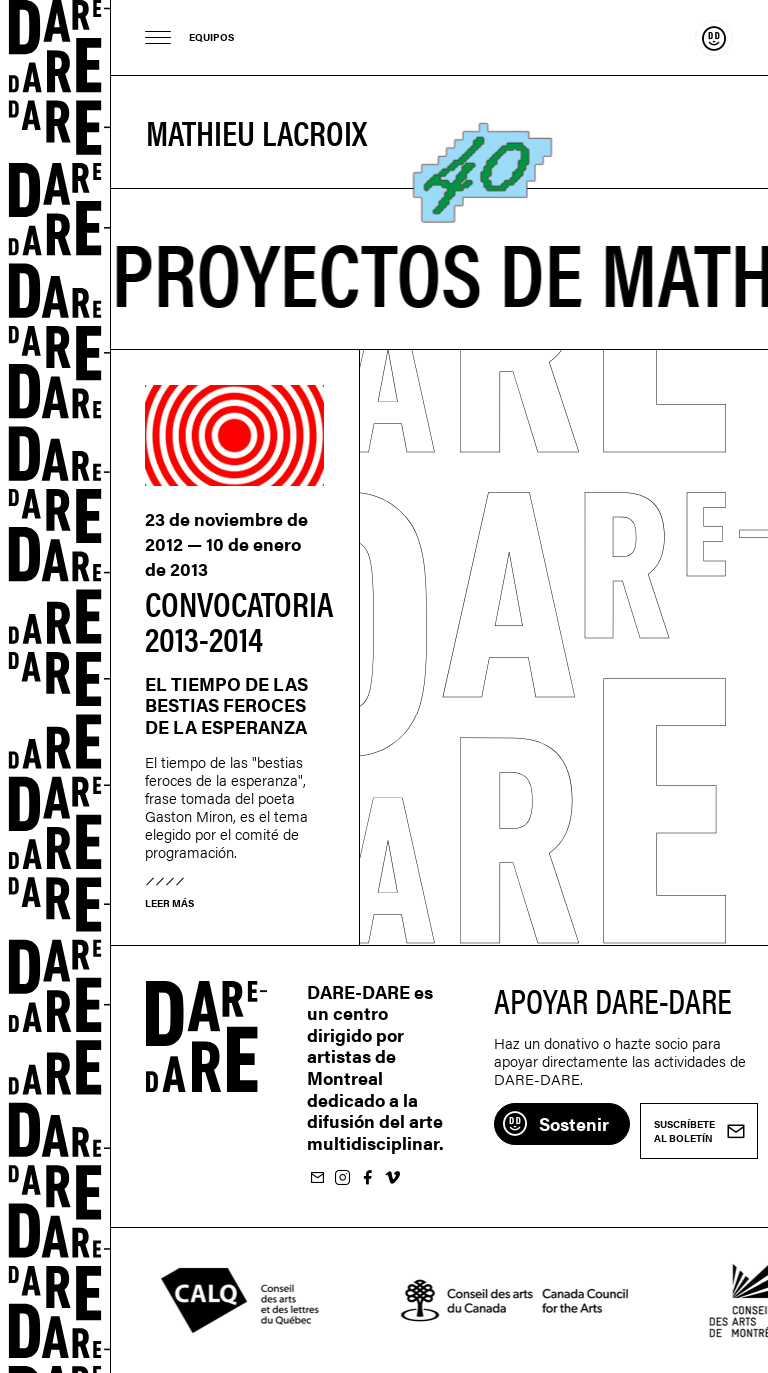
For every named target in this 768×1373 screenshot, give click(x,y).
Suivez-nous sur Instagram (342, 1178)
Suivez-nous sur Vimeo (392, 1178)
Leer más (169, 903)
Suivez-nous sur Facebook (367, 1178)
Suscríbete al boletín (317, 1178)
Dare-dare (55, 686)
